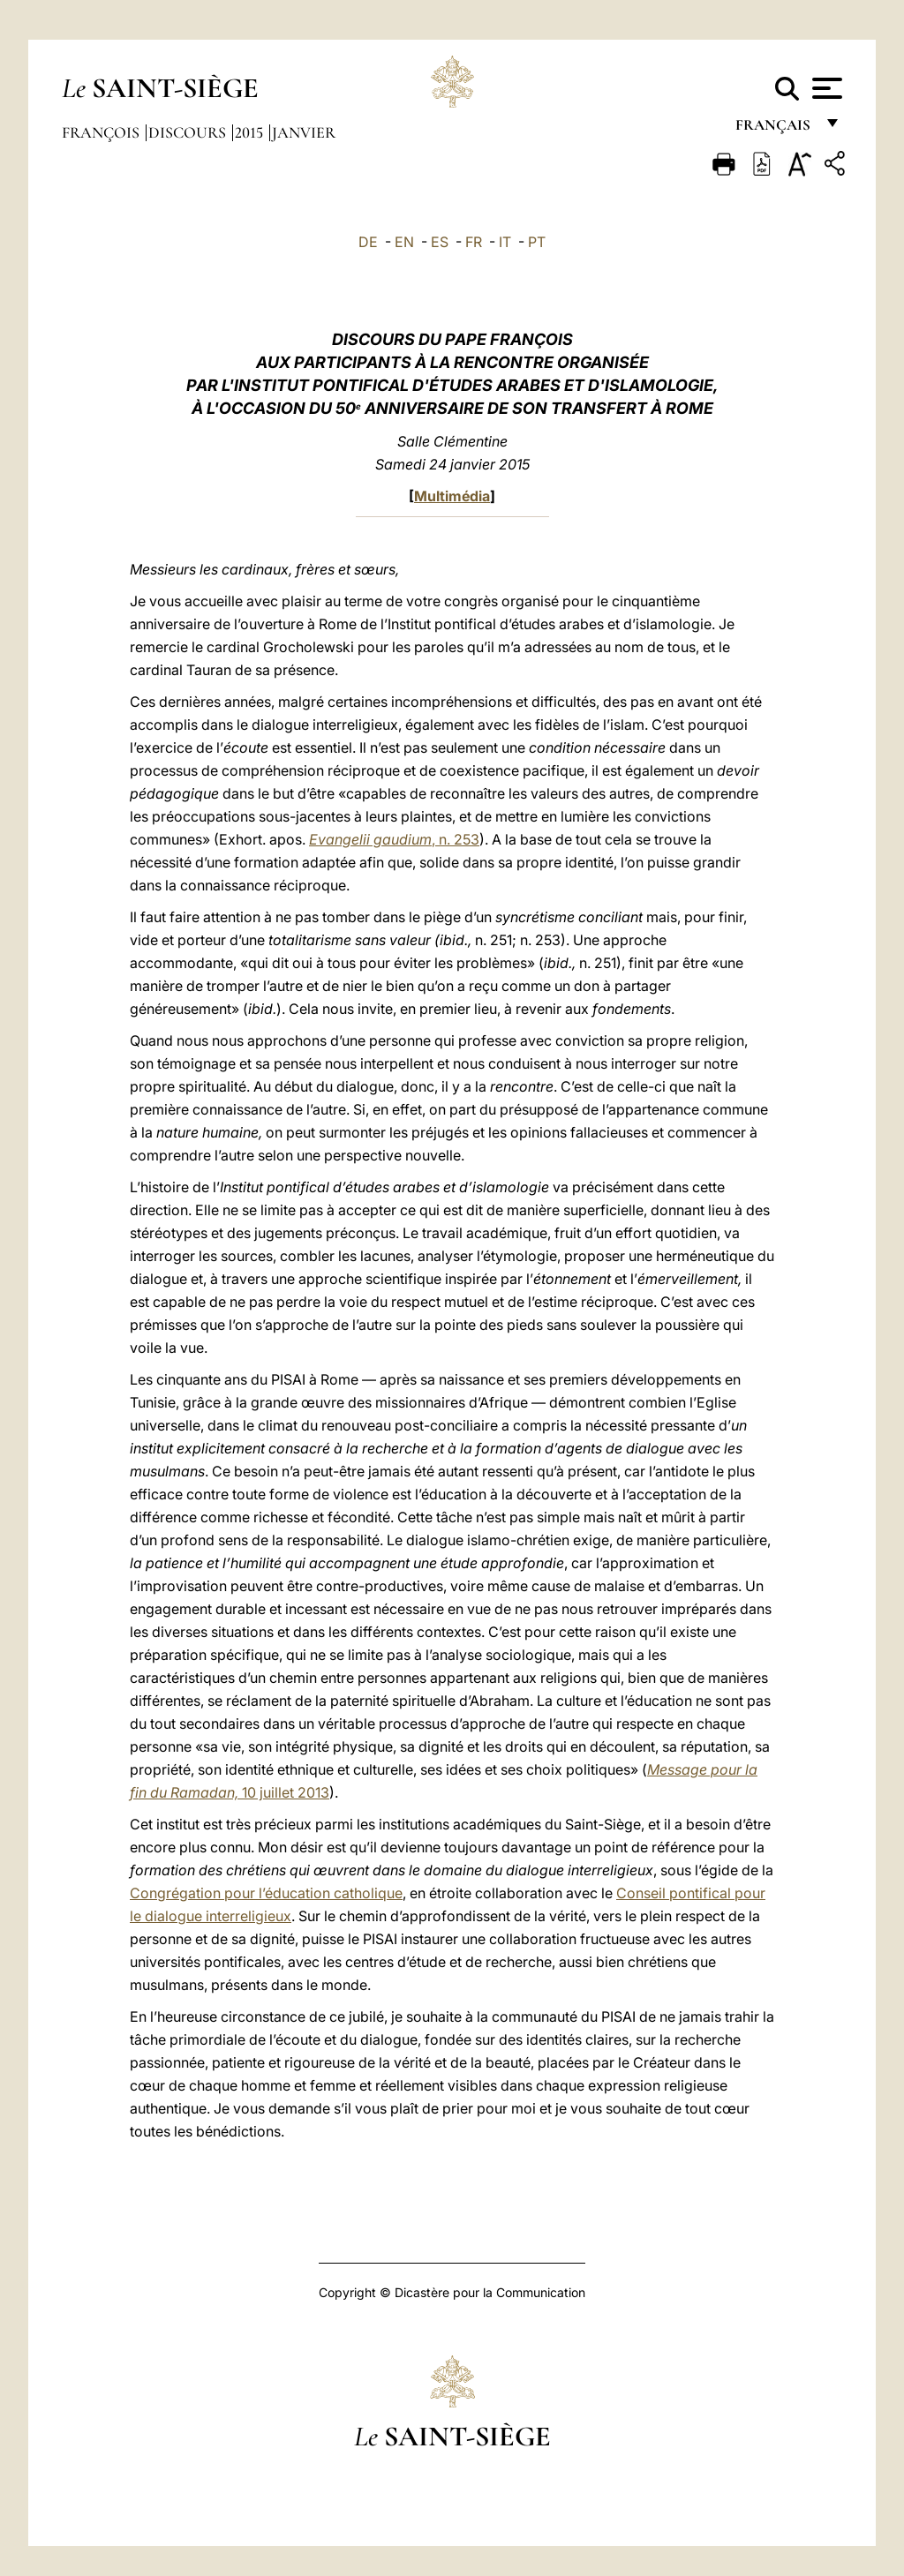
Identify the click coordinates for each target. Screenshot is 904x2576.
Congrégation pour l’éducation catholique (266, 1893)
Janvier (303, 132)
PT (537, 242)
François (102, 132)
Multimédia (452, 496)
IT (505, 242)
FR (473, 242)
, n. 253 (394, 839)
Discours (189, 132)
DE (368, 242)
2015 (251, 132)
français (775, 130)
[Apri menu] (825, 88)
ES (439, 242)
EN (404, 242)
